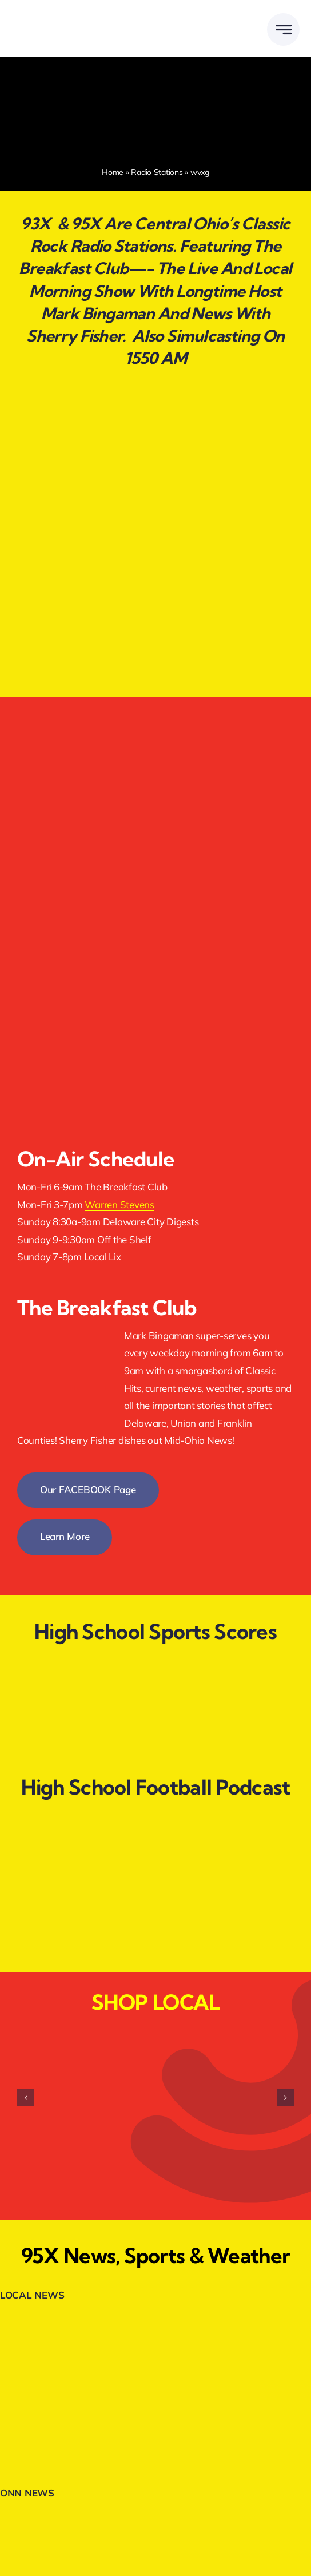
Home (112, 172)
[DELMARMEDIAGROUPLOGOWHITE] (70, 16)
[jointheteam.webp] (155, 442)
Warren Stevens (119, 1204)
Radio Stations (156, 172)
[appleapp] (155, 929)
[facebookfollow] (155, 719)
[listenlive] (128, 823)
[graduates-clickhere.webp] (155, 557)
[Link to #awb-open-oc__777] (283, 29)
